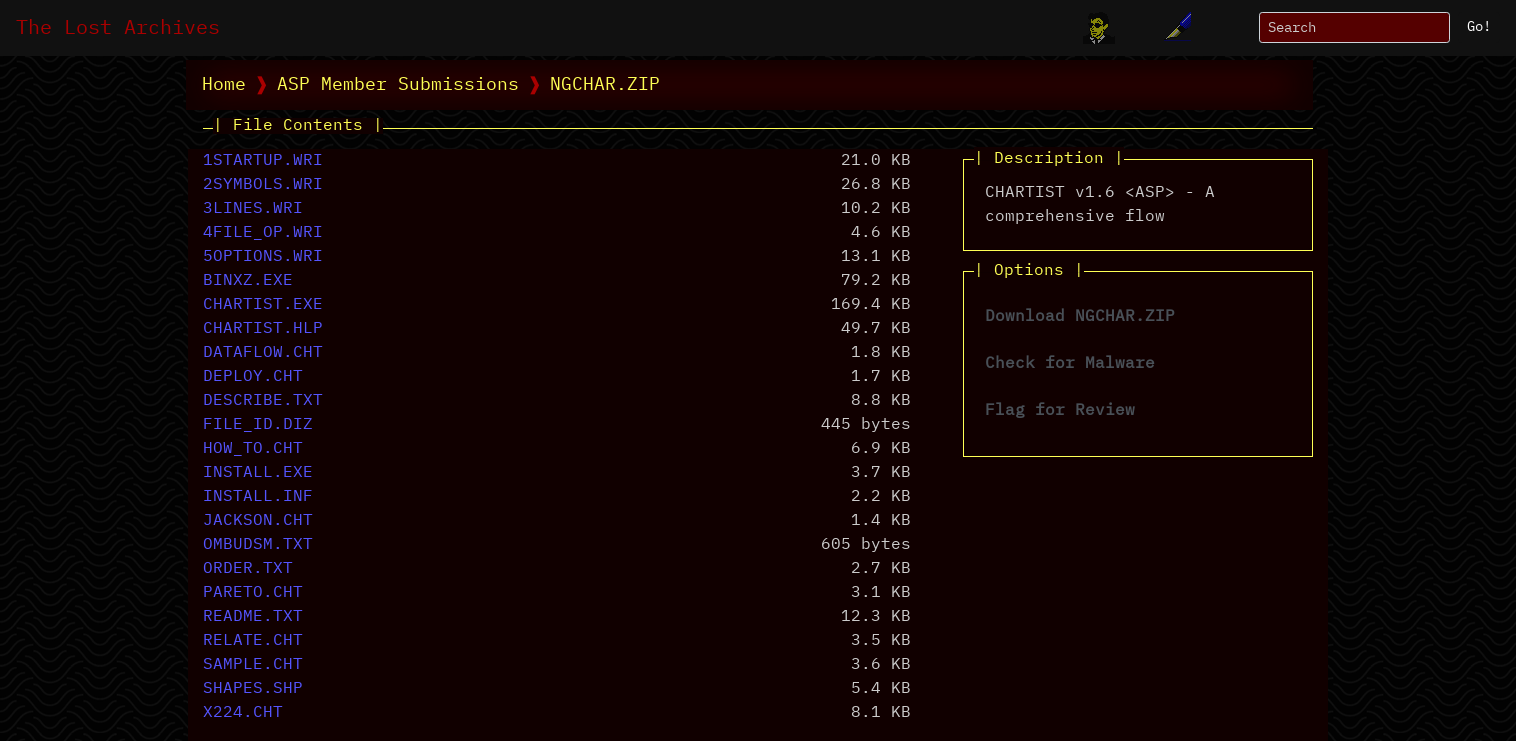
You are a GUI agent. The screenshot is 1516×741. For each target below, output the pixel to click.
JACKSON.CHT (258, 521)
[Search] (1354, 27)
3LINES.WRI (253, 209)
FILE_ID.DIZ (258, 425)
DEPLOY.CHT (253, 377)
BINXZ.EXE (248, 281)
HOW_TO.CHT (253, 449)
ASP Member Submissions (398, 85)
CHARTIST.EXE (263, 305)
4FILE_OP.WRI (263, 233)
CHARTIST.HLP (263, 329)
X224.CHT (243, 713)
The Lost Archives (118, 28)
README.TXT (253, 617)
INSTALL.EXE (258, 473)
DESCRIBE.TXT (263, 401)
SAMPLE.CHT (253, 665)
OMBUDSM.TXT (258, 545)
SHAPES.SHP (253, 689)
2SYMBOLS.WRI (263, 185)
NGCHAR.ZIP (605, 85)
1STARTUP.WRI (263, 161)
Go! (1479, 27)
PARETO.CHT (253, 593)
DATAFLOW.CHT (263, 353)
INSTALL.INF (258, 497)
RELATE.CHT (253, 641)
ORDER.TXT (248, 569)
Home (224, 85)
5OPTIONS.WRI (263, 257)
